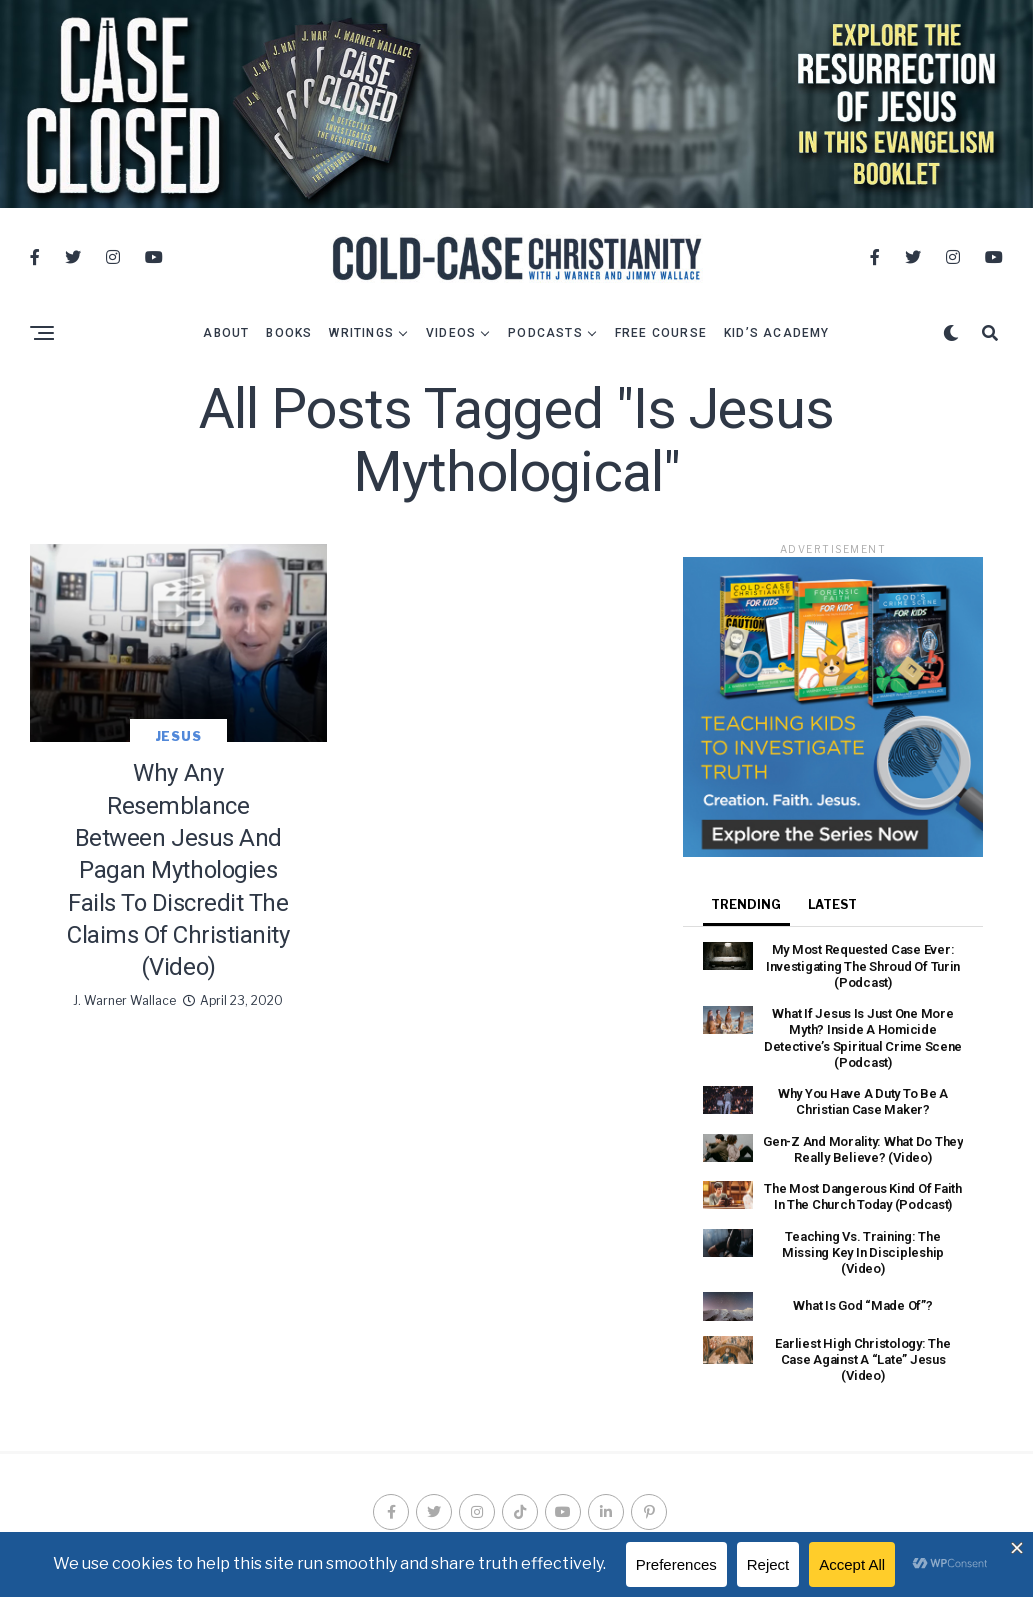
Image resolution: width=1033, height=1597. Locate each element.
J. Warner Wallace (124, 994)
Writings (361, 328)
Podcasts (545, 328)
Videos (451, 328)
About (226, 328)
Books (289, 328)
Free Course (661, 328)
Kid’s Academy (777, 328)
